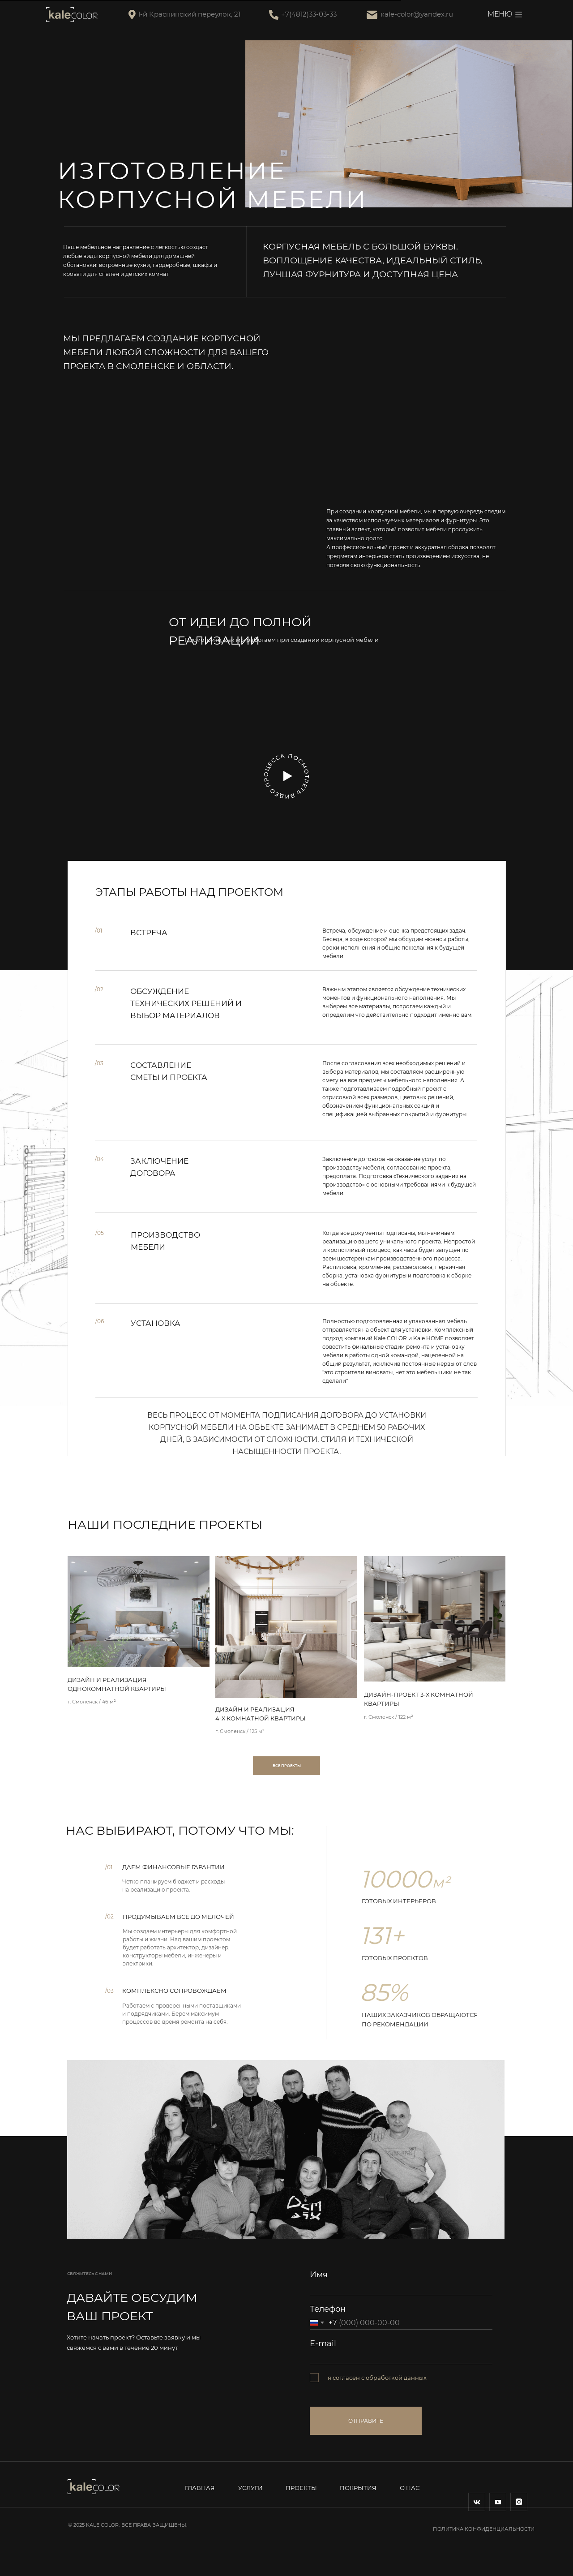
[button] (287, 776)
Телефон (328, 2309)
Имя (319, 2274)
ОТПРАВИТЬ (366, 2420)
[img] (139, 1611)
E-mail (323, 2343)
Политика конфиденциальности (484, 2529)
